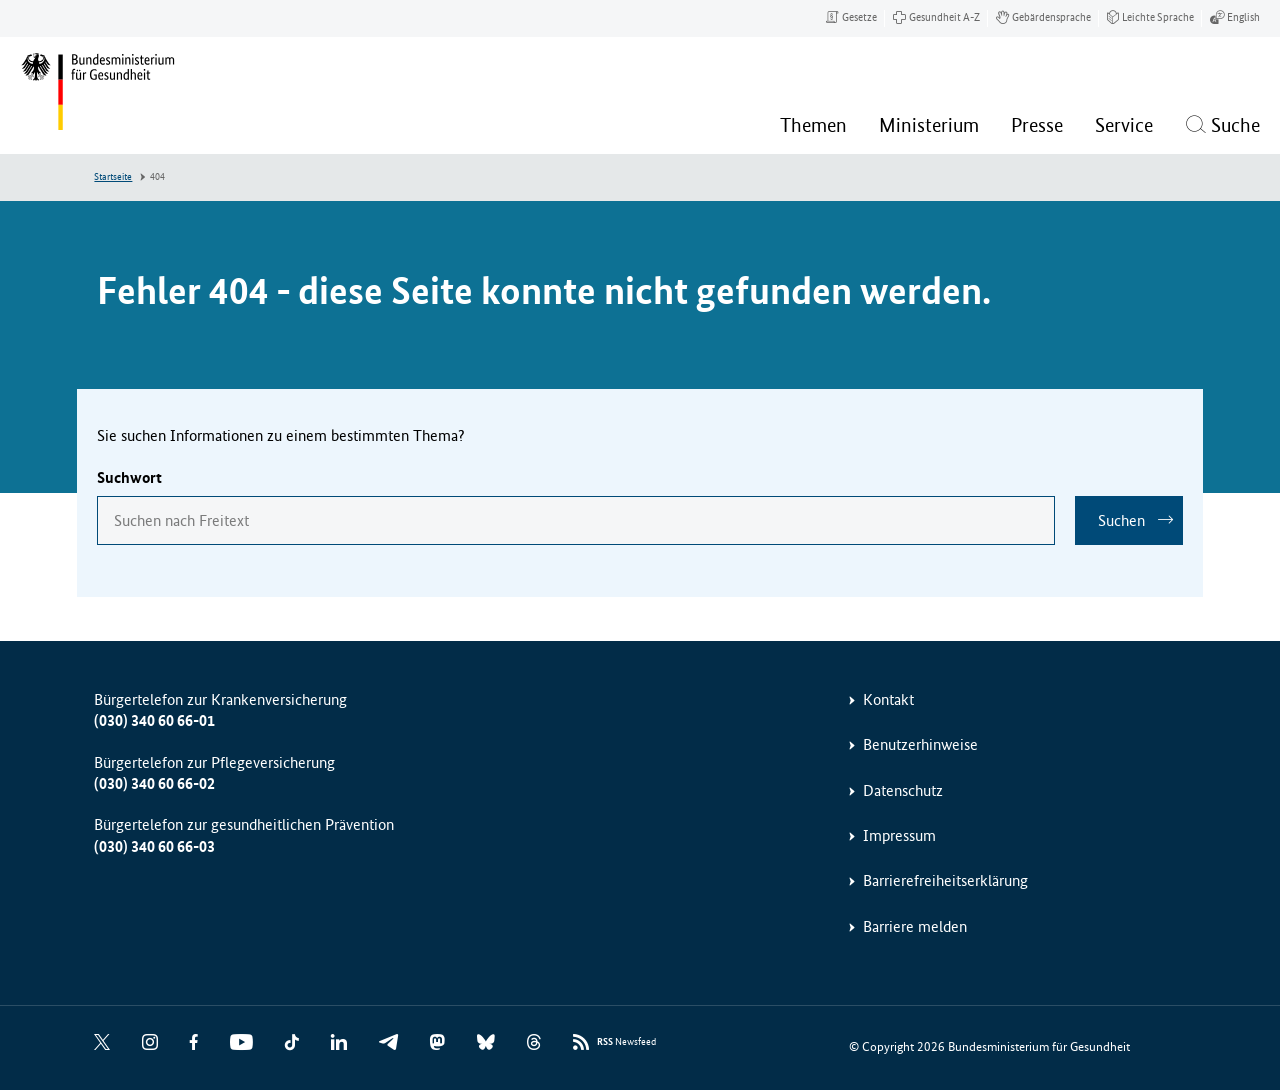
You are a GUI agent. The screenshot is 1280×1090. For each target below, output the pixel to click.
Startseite (113, 177)
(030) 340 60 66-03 (154, 846)
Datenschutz (903, 790)
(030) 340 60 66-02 (154, 783)
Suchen (1121, 520)
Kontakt (888, 699)
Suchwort (129, 477)
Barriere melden (915, 926)
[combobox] (576, 520)
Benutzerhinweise (920, 744)
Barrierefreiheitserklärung (945, 880)
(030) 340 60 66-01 (154, 720)
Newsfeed (626, 1042)
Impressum (899, 835)
